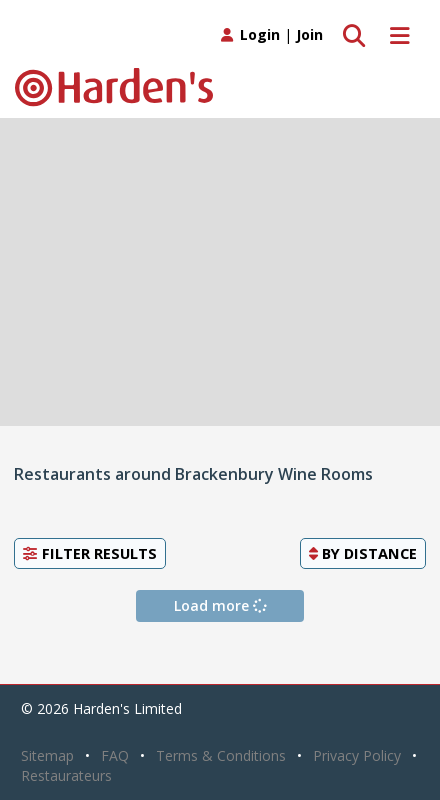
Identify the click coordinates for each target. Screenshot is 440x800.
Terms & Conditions (221, 755)
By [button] (363, 553)
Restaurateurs (66, 775)
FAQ (115, 755)
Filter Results (90, 553)
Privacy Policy (357, 755)
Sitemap (47, 755)
